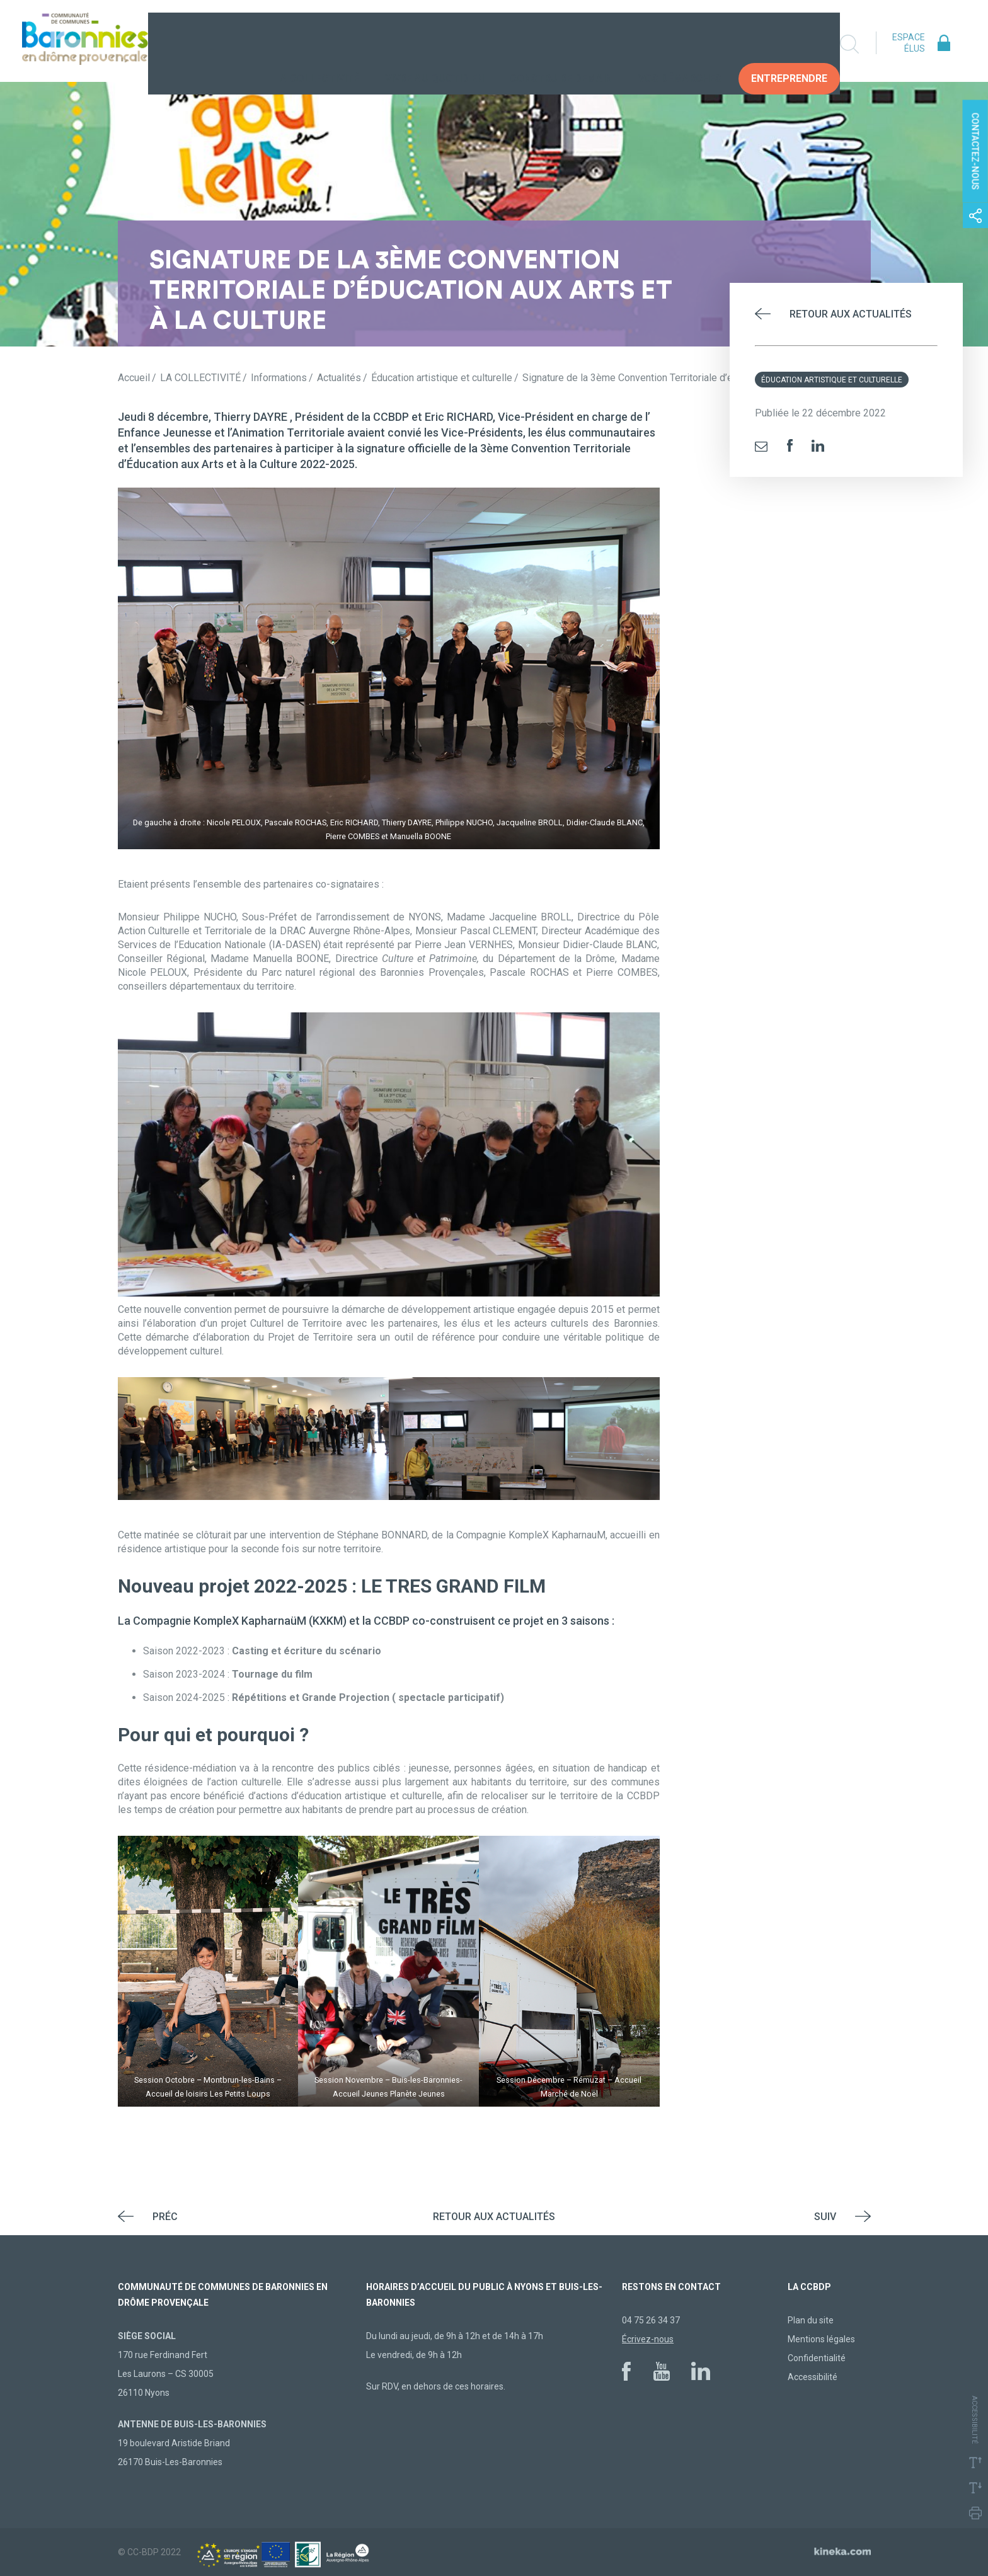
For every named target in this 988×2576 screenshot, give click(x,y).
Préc (165, 2217)
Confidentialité (817, 2358)
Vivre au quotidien (434, 44)
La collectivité (317, 44)
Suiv (825, 2217)
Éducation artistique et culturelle (831, 379)
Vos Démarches (679, 44)
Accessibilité (812, 2377)
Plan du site (811, 2320)
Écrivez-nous (648, 2339)
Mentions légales (821, 2339)
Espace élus (908, 43)
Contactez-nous (975, 151)
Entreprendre (789, 44)
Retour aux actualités (851, 314)
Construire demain (561, 44)
